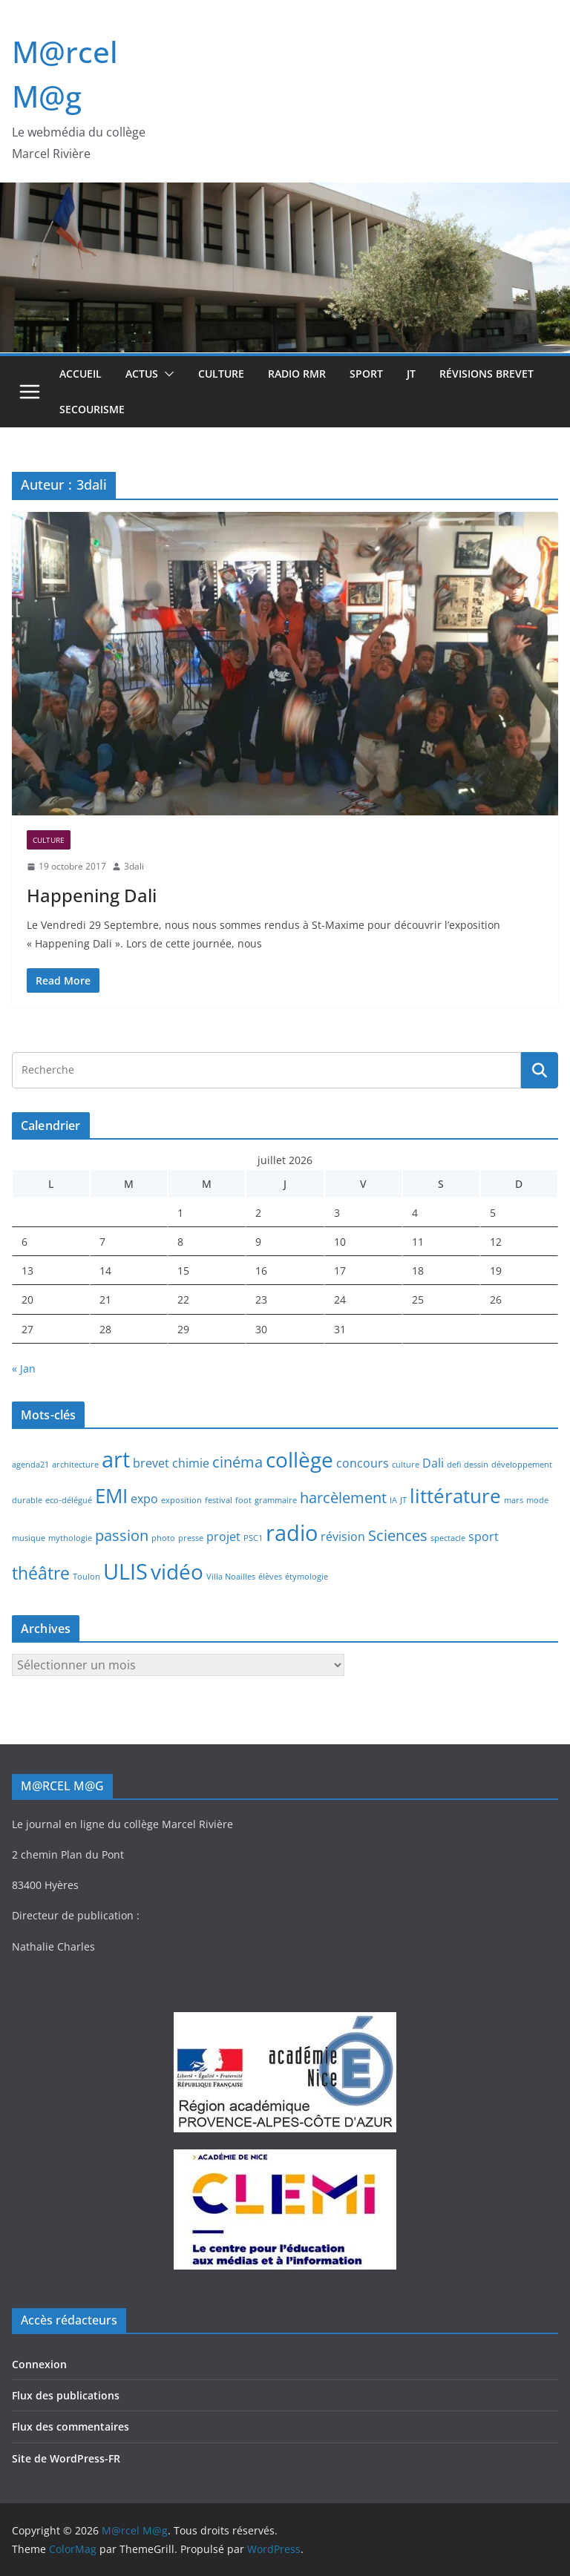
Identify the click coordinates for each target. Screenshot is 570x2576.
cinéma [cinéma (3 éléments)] (237, 1462)
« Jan (24, 1368)
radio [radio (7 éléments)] (292, 1533)
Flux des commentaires (70, 2426)
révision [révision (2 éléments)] (343, 1536)
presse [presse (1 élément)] (190, 1538)
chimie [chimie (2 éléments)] (190, 1463)
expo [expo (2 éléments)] (144, 1499)
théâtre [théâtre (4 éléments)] (41, 1573)
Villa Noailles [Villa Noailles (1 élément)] (230, 1576)
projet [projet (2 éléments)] (223, 1536)
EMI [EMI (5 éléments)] (111, 1496)
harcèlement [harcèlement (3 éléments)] (343, 1498)
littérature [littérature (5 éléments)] (455, 1496)
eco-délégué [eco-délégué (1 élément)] (68, 1500)
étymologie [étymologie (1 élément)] (306, 1576)
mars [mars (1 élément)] (513, 1500)
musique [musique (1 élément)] (28, 1538)
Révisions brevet (486, 374)
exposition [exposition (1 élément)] (181, 1500)
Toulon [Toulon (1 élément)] (86, 1576)
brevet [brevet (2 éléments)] (151, 1463)
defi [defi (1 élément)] (454, 1464)
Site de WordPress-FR (66, 2458)
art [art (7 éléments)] (116, 1459)
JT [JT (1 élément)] (403, 1500)
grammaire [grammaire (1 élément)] (276, 1500)
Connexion (39, 2364)
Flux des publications (65, 2395)
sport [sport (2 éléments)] (483, 1536)
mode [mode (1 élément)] (537, 1500)
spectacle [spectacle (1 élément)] (447, 1538)
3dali (134, 866)
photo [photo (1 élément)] (163, 1538)
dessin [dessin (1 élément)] (476, 1464)
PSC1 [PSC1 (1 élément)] (253, 1538)
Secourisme (92, 409)
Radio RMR (297, 374)
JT (411, 374)
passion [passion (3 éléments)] (121, 1535)
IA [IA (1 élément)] (393, 1500)
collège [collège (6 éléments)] (299, 1459)
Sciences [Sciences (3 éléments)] (398, 1535)
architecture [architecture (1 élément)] (75, 1464)
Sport (366, 374)
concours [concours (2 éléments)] (362, 1463)
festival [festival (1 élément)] (218, 1500)
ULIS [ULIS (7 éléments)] (125, 1571)
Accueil (80, 374)
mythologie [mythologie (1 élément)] (70, 1538)
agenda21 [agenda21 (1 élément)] (30, 1464)
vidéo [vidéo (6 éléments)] (177, 1571)
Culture (221, 374)
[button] (166, 374)
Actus (141, 374)
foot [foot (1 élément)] (243, 1500)
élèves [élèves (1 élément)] (270, 1576)
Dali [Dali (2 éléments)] (433, 1463)
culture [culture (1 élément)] (405, 1464)
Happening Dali (92, 895)
